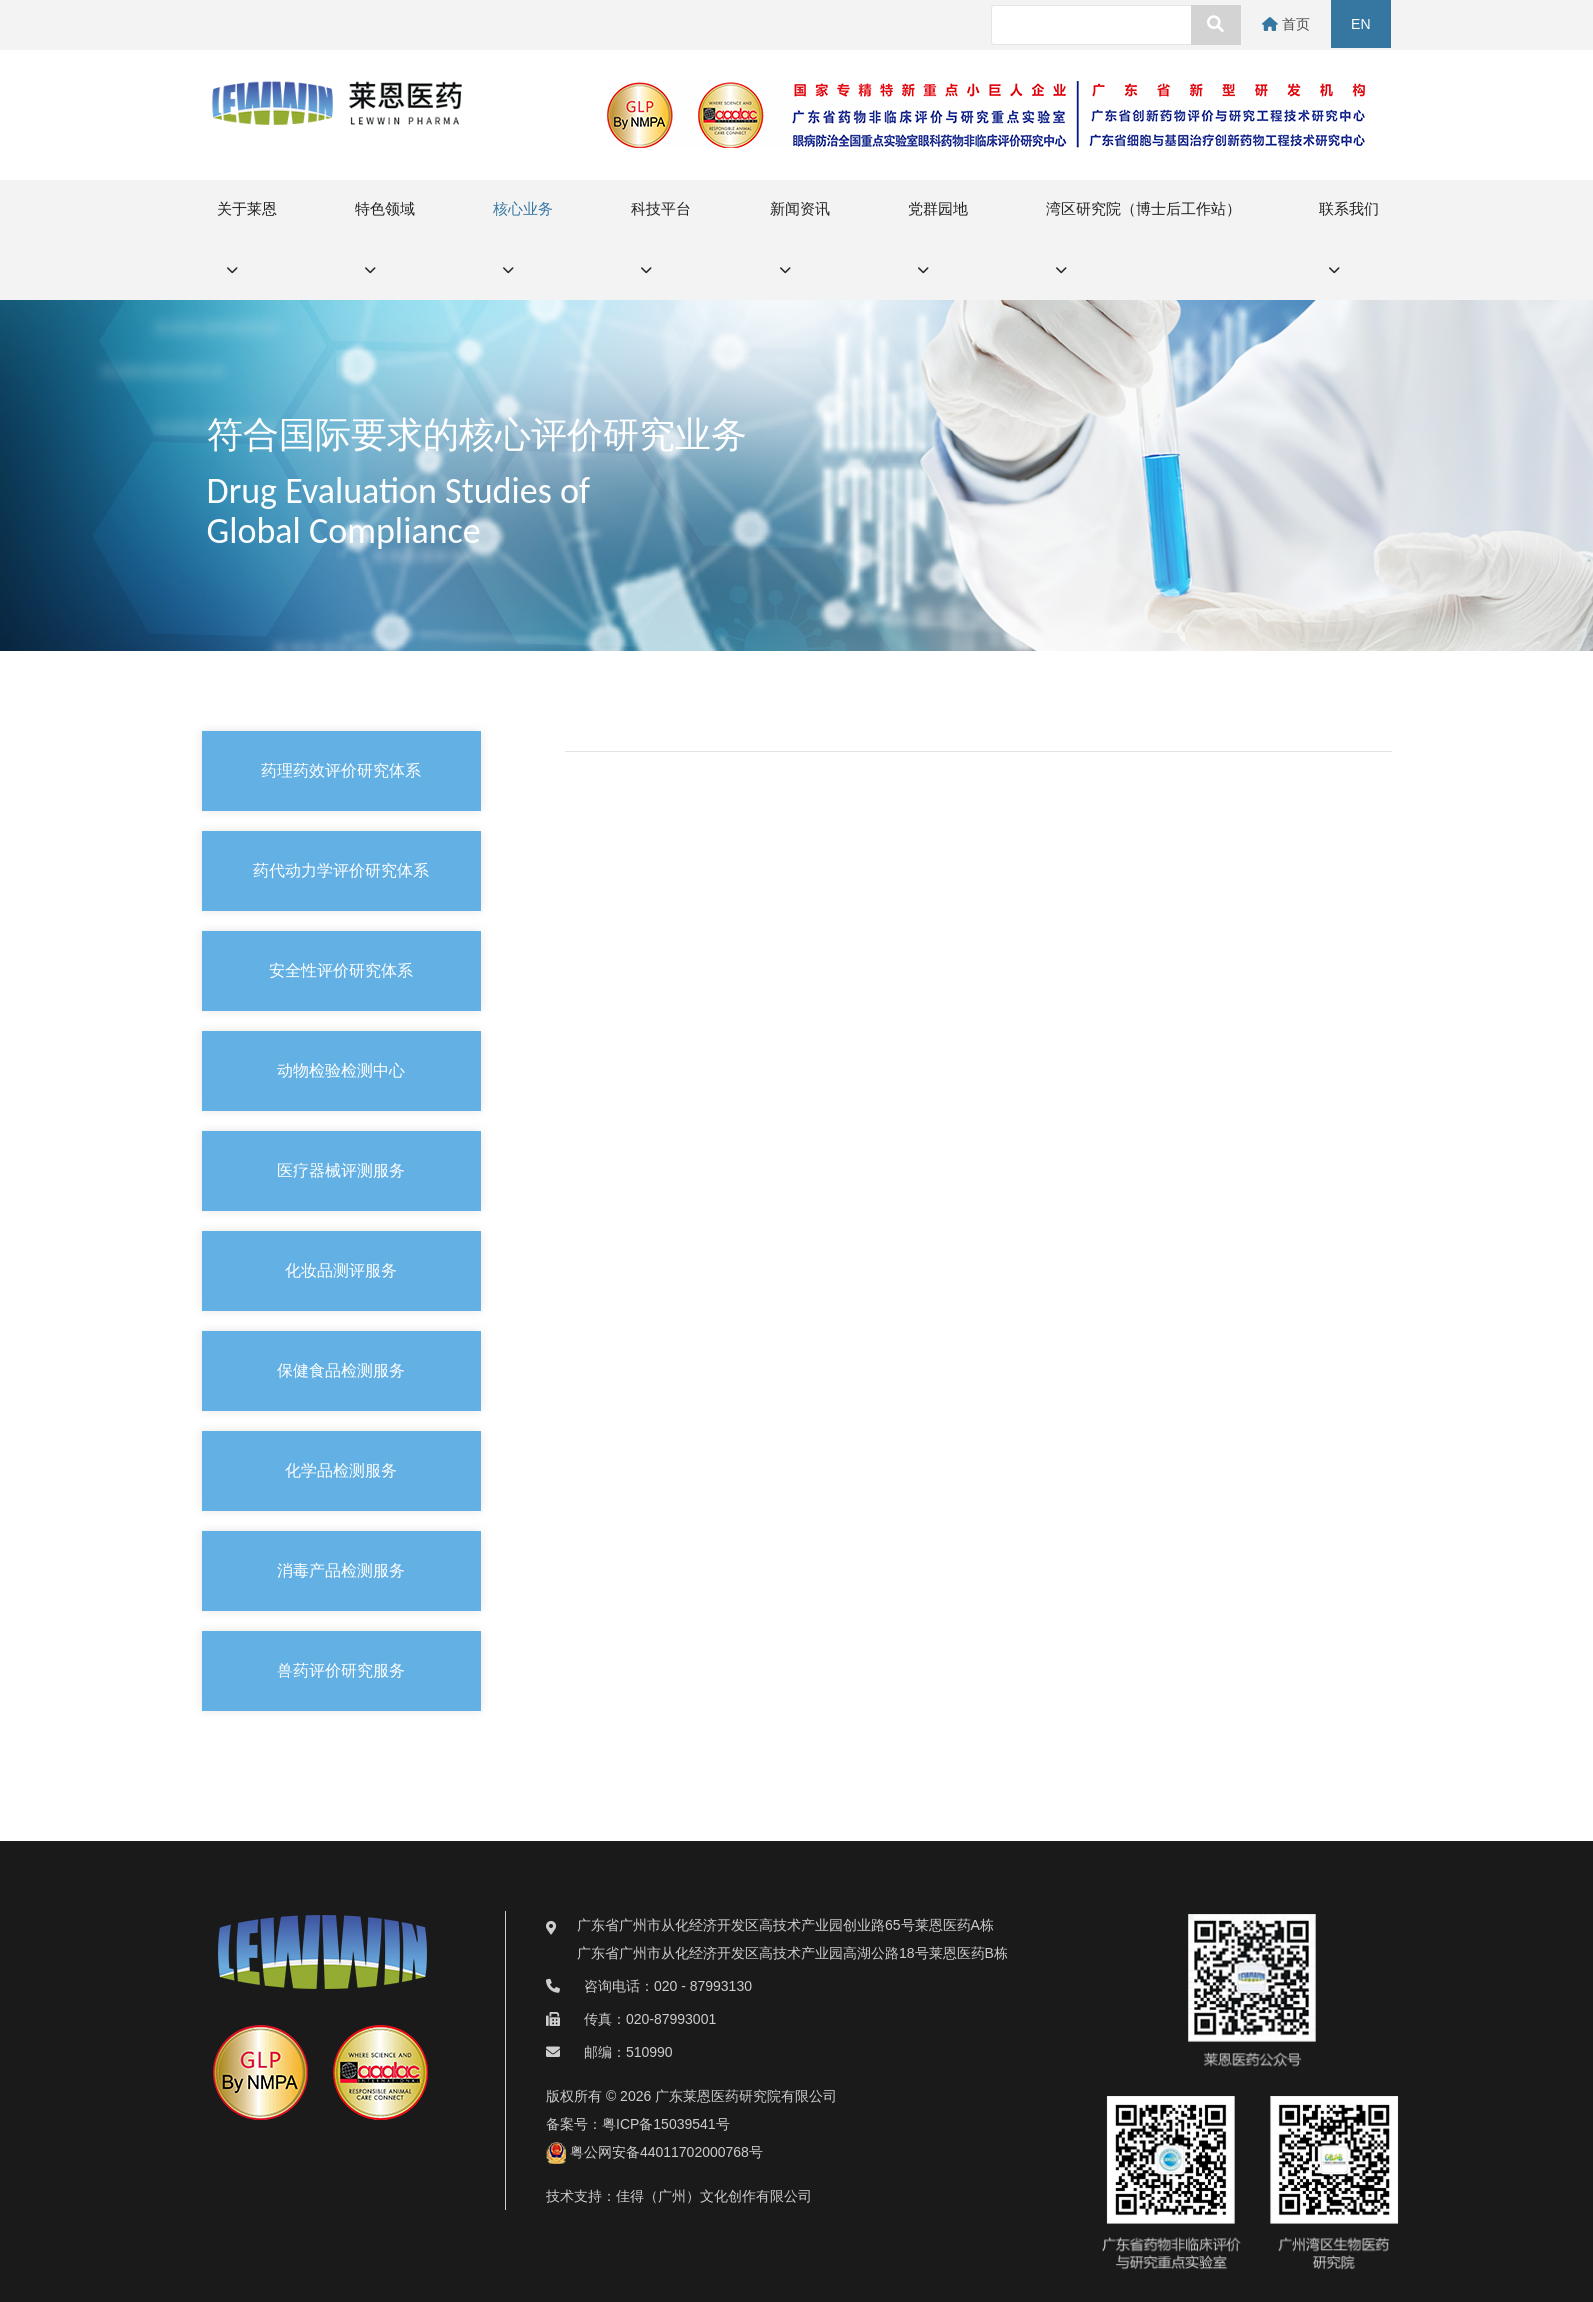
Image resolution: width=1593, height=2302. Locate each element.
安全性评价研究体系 (341, 970)
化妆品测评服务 (341, 1270)
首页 (1289, 24)
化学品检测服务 (341, 1470)
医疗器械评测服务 (341, 1170)
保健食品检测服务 (341, 1370)
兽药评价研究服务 (341, 1670)
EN (1361, 24)
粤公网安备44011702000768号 (654, 2152)
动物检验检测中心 (341, 1070)
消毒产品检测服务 (341, 1570)
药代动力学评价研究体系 (341, 870)
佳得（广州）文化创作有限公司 (714, 2196)
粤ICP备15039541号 (666, 2124)
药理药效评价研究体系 (341, 770)
